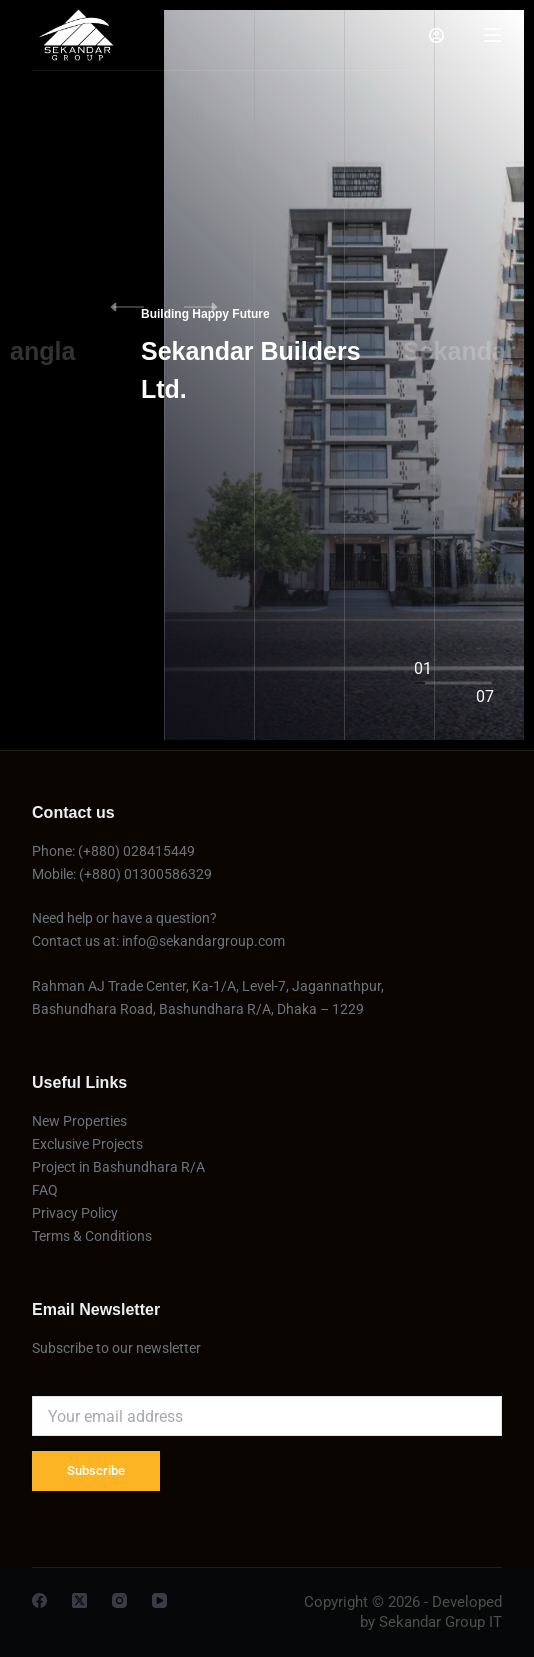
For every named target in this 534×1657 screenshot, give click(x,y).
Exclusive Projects (89, 1144)
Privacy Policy (75, 1213)
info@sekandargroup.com (203, 941)
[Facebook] (39, 1600)
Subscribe (96, 1470)
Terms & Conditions (92, 1236)
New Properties (79, 1121)
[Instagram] (119, 1600)
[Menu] (493, 35)
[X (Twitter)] (79, 1600)
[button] (214, 307)
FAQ (45, 1190)
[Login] (436, 35)
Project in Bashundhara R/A (118, 1167)
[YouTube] (159, 1600)
